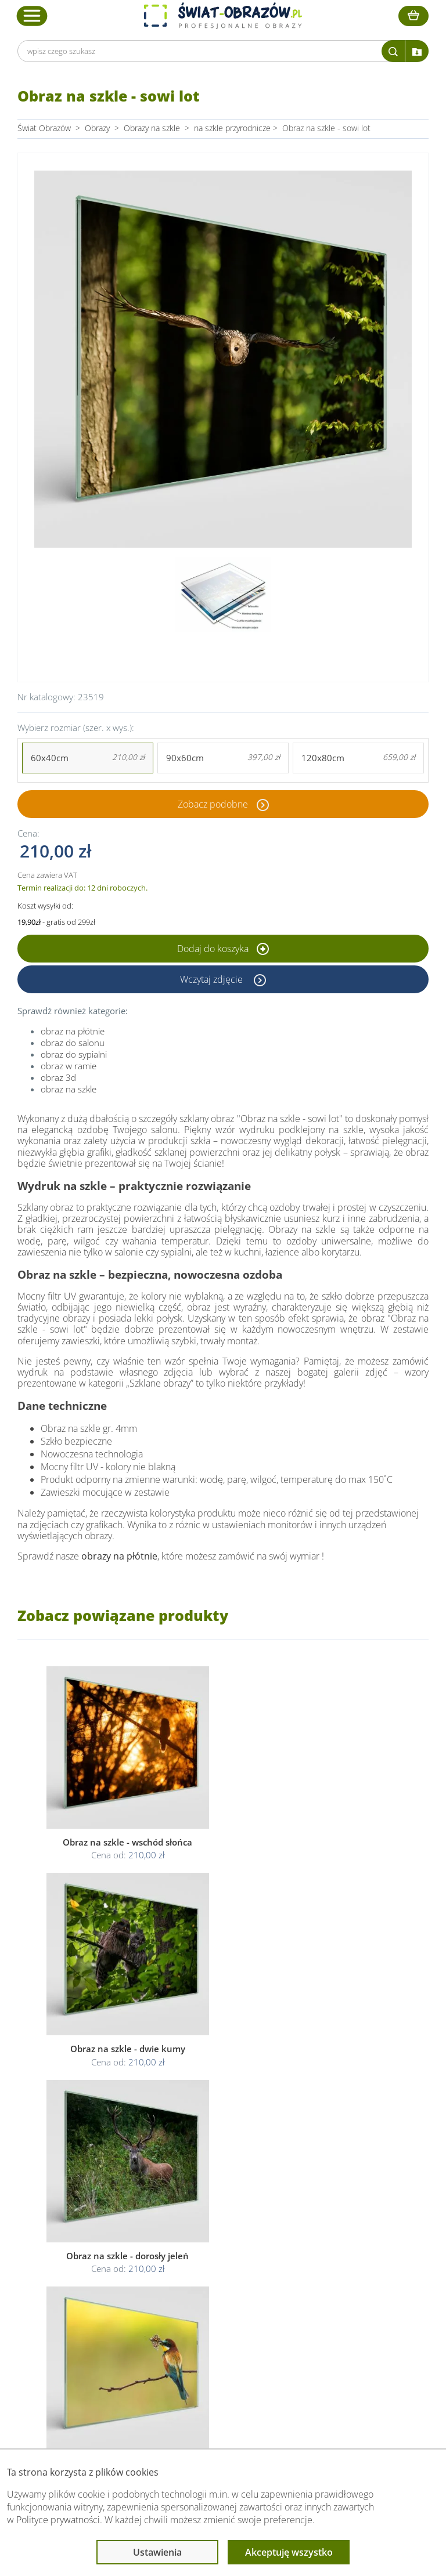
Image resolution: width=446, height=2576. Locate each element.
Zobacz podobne (213, 804)
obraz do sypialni (74, 1054)
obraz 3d (58, 1077)
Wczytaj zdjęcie (212, 979)
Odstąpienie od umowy (222, 2326)
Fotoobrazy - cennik (344, 2298)
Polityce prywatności (58, 2519)
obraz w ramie (68, 1066)
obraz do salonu (73, 1042)
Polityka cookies (209, 2312)
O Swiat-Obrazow (97, 2298)
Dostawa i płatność (100, 2312)
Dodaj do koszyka (223, 948)
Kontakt (79, 2340)
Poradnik (324, 2284)
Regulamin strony (211, 2284)
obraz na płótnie (73, 1031)
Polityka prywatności (216, 2298)
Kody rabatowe (92, 2326)
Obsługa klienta (95, 2262)
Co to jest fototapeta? (348, 2312)
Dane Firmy (86, 2284)
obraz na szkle (68, 1089)
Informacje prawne (216, 2262)
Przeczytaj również (344, 2262)
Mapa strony (331, 2326)
